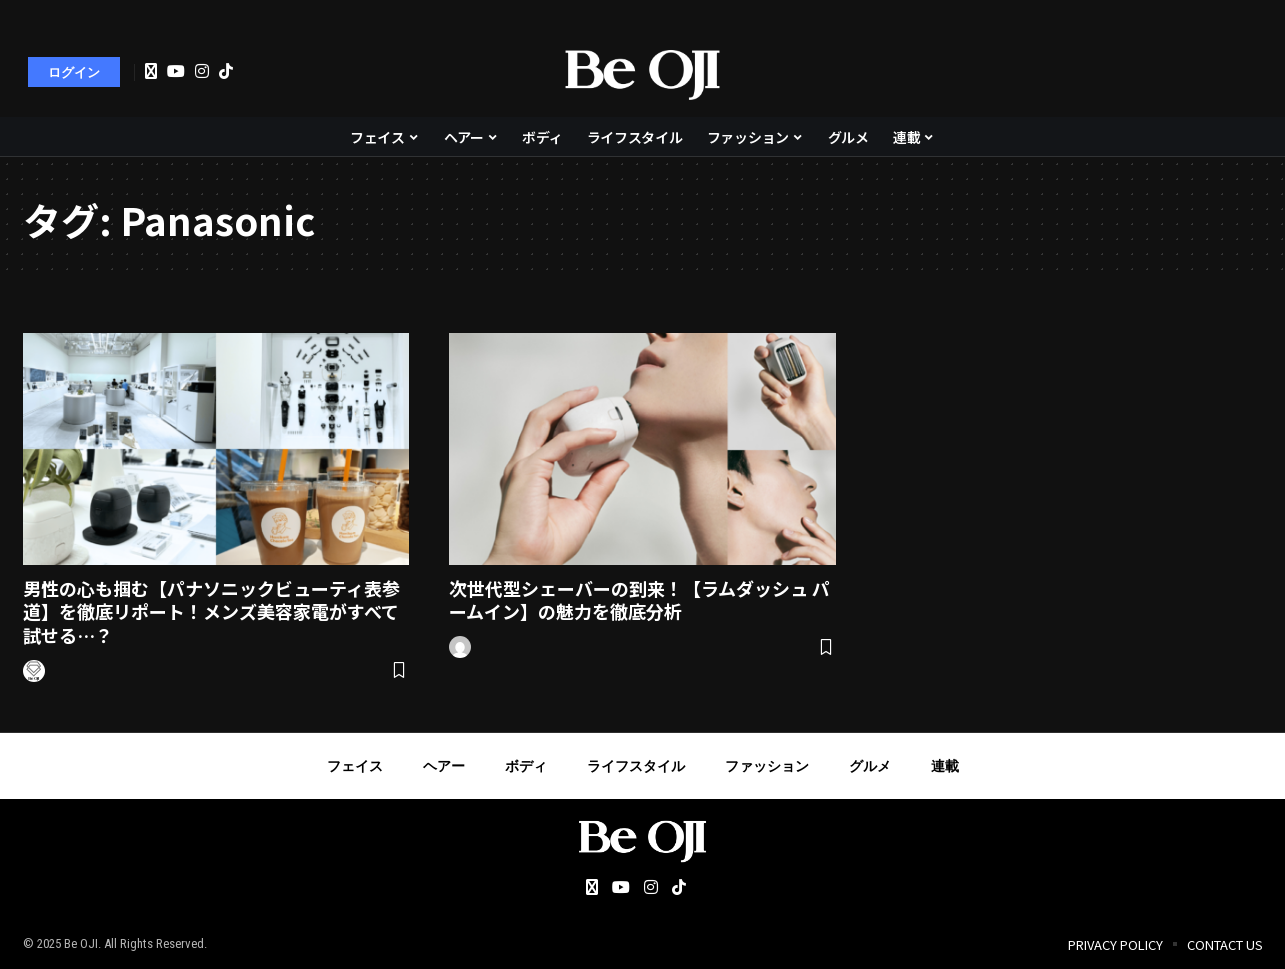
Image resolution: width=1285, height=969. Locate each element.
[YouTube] (176, 71)
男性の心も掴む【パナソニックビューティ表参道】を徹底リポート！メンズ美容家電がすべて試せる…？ (211, 611)
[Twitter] (151, 72)
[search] (1237, 72)
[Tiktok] (226, 71)
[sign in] (74, 72)
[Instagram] (202, 71)
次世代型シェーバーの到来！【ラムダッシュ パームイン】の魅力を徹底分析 (639, 599)
